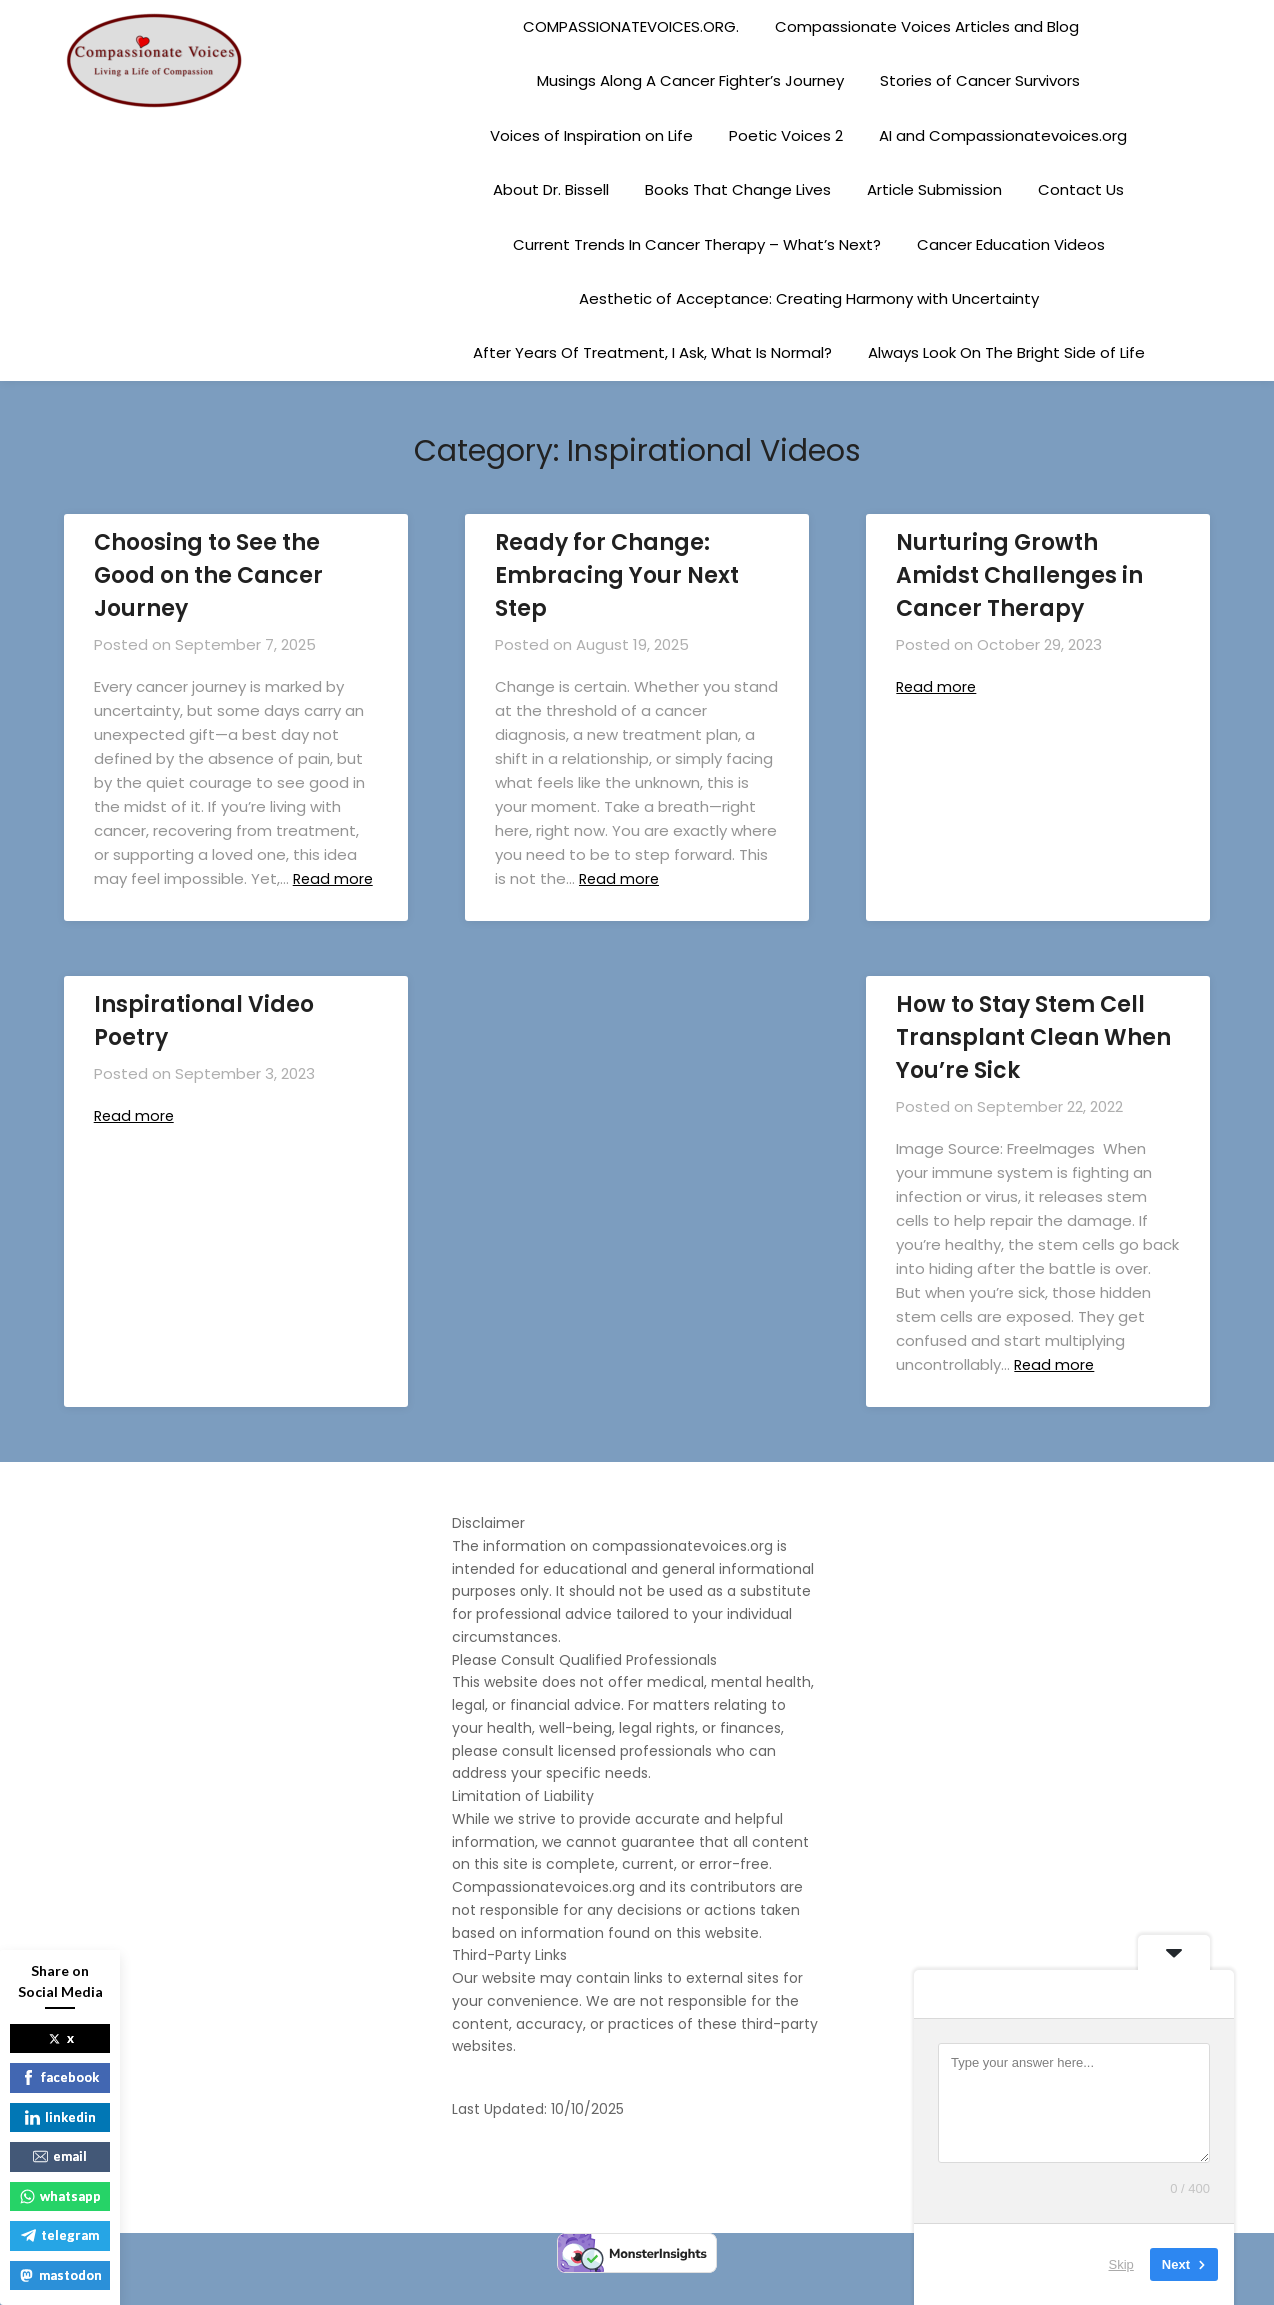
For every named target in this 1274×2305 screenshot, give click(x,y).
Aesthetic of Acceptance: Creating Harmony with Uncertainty (809, 298)
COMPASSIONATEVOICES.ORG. (631, 26)
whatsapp (60, 2196)
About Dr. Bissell (551, 189)
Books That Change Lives (738, 189)
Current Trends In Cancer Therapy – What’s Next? (697, 244)
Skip (1121, 2264)
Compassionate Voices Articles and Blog (927, 26)
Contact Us (1081, 189)
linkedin (60, 2117)
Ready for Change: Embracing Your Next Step (617, 575)
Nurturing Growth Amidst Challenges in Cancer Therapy (1019, 575)
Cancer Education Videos (1011, 244)
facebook (60, 2077)
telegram (60, 2235)
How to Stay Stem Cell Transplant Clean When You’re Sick (1033, 1061)
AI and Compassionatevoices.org (1003, 135)
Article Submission (934, 189)
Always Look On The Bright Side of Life (1006, 352)
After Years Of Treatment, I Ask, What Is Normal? (652, 352)
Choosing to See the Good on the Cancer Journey (208, 575)
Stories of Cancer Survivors (980, 80)
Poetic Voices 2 (786, 135)
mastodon (60, 2275)
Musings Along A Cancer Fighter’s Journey (690, 80)
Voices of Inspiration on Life (591, 135)
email (60, 2156)
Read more (622, 878)
